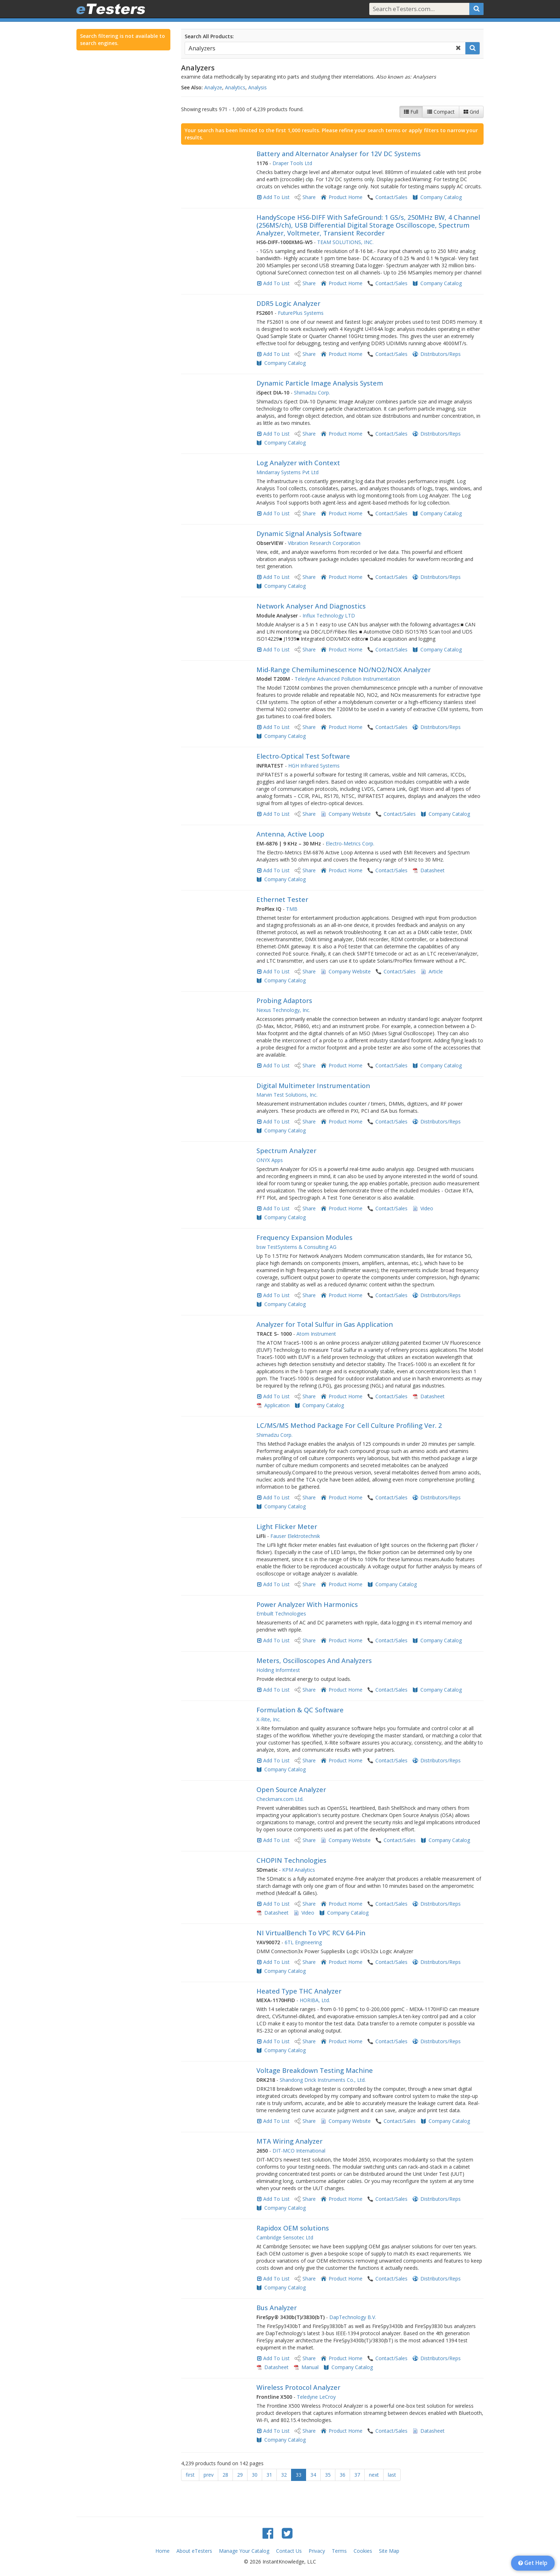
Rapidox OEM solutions (292, 2228)
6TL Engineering (303, 1942)
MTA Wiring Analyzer (289, 2141)
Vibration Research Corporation (324, 543)
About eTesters (194, 2550)
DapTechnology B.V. (352, 2317)
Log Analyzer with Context (298, 462)
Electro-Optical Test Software (303, 756)
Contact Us (289, 2550)
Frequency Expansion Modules (304, 1237)
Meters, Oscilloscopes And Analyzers (314, 1660)
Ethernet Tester (282, 899)
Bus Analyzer (276, 2307)
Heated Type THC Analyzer (298, 1991)
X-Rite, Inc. (268, 1719)
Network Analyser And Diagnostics (311, 606)
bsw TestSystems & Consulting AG (296, 1247)
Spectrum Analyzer (286, 1150)
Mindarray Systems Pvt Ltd (287, 472)
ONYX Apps (269, 1160)
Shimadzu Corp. (312, 392)
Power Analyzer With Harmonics (307, 1604)
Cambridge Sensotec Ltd (284, 2237)
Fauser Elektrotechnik (295, 1536)
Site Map (389, 2550)
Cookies (363, 2550)
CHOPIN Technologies (291, 1860)
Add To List (276, 197)
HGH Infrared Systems (314, 765)
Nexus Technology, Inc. (283, 1010)
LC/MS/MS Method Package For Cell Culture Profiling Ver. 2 (349, 1425)
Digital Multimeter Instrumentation (313, 1085)
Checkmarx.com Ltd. (280, 1799)
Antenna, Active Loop (290, 834)
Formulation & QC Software (300, 1710)
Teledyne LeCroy (316, 2396)
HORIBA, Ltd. (315, 2000)
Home (162, 2550)
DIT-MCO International (298, 2150)
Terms (339, 2550)
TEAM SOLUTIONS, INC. (345, 242)
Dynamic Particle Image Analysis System (319, 383)
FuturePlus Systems (301, 312)
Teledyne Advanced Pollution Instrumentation (347, 678)
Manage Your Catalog (244, 2550)
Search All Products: (209, 36)
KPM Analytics (298, 1869)
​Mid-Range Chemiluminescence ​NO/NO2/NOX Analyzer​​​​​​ (343, 669)
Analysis (257, 87)
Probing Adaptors (284, 1000)
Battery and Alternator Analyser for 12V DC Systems (338, 153)
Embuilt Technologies (281, 1613)
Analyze (213, 87)
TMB (292, 908)
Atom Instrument (316, 1333)
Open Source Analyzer (291, 1789)
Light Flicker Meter (286, 1526)
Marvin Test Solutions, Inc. (287, 1094)
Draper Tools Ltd (292, 163)
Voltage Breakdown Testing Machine (314, 2070)
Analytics (235, 87)
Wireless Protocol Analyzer (298, 2387)
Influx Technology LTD (328, 615)
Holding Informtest (278, 1670)
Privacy (317, 2550)
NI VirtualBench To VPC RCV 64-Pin (310, 1933)
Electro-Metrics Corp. (350, 843)
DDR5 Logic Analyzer (288, 303)
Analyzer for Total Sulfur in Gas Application (324, 1324)
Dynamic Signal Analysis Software (309, 533)
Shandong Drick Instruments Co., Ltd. (323, 2079)
